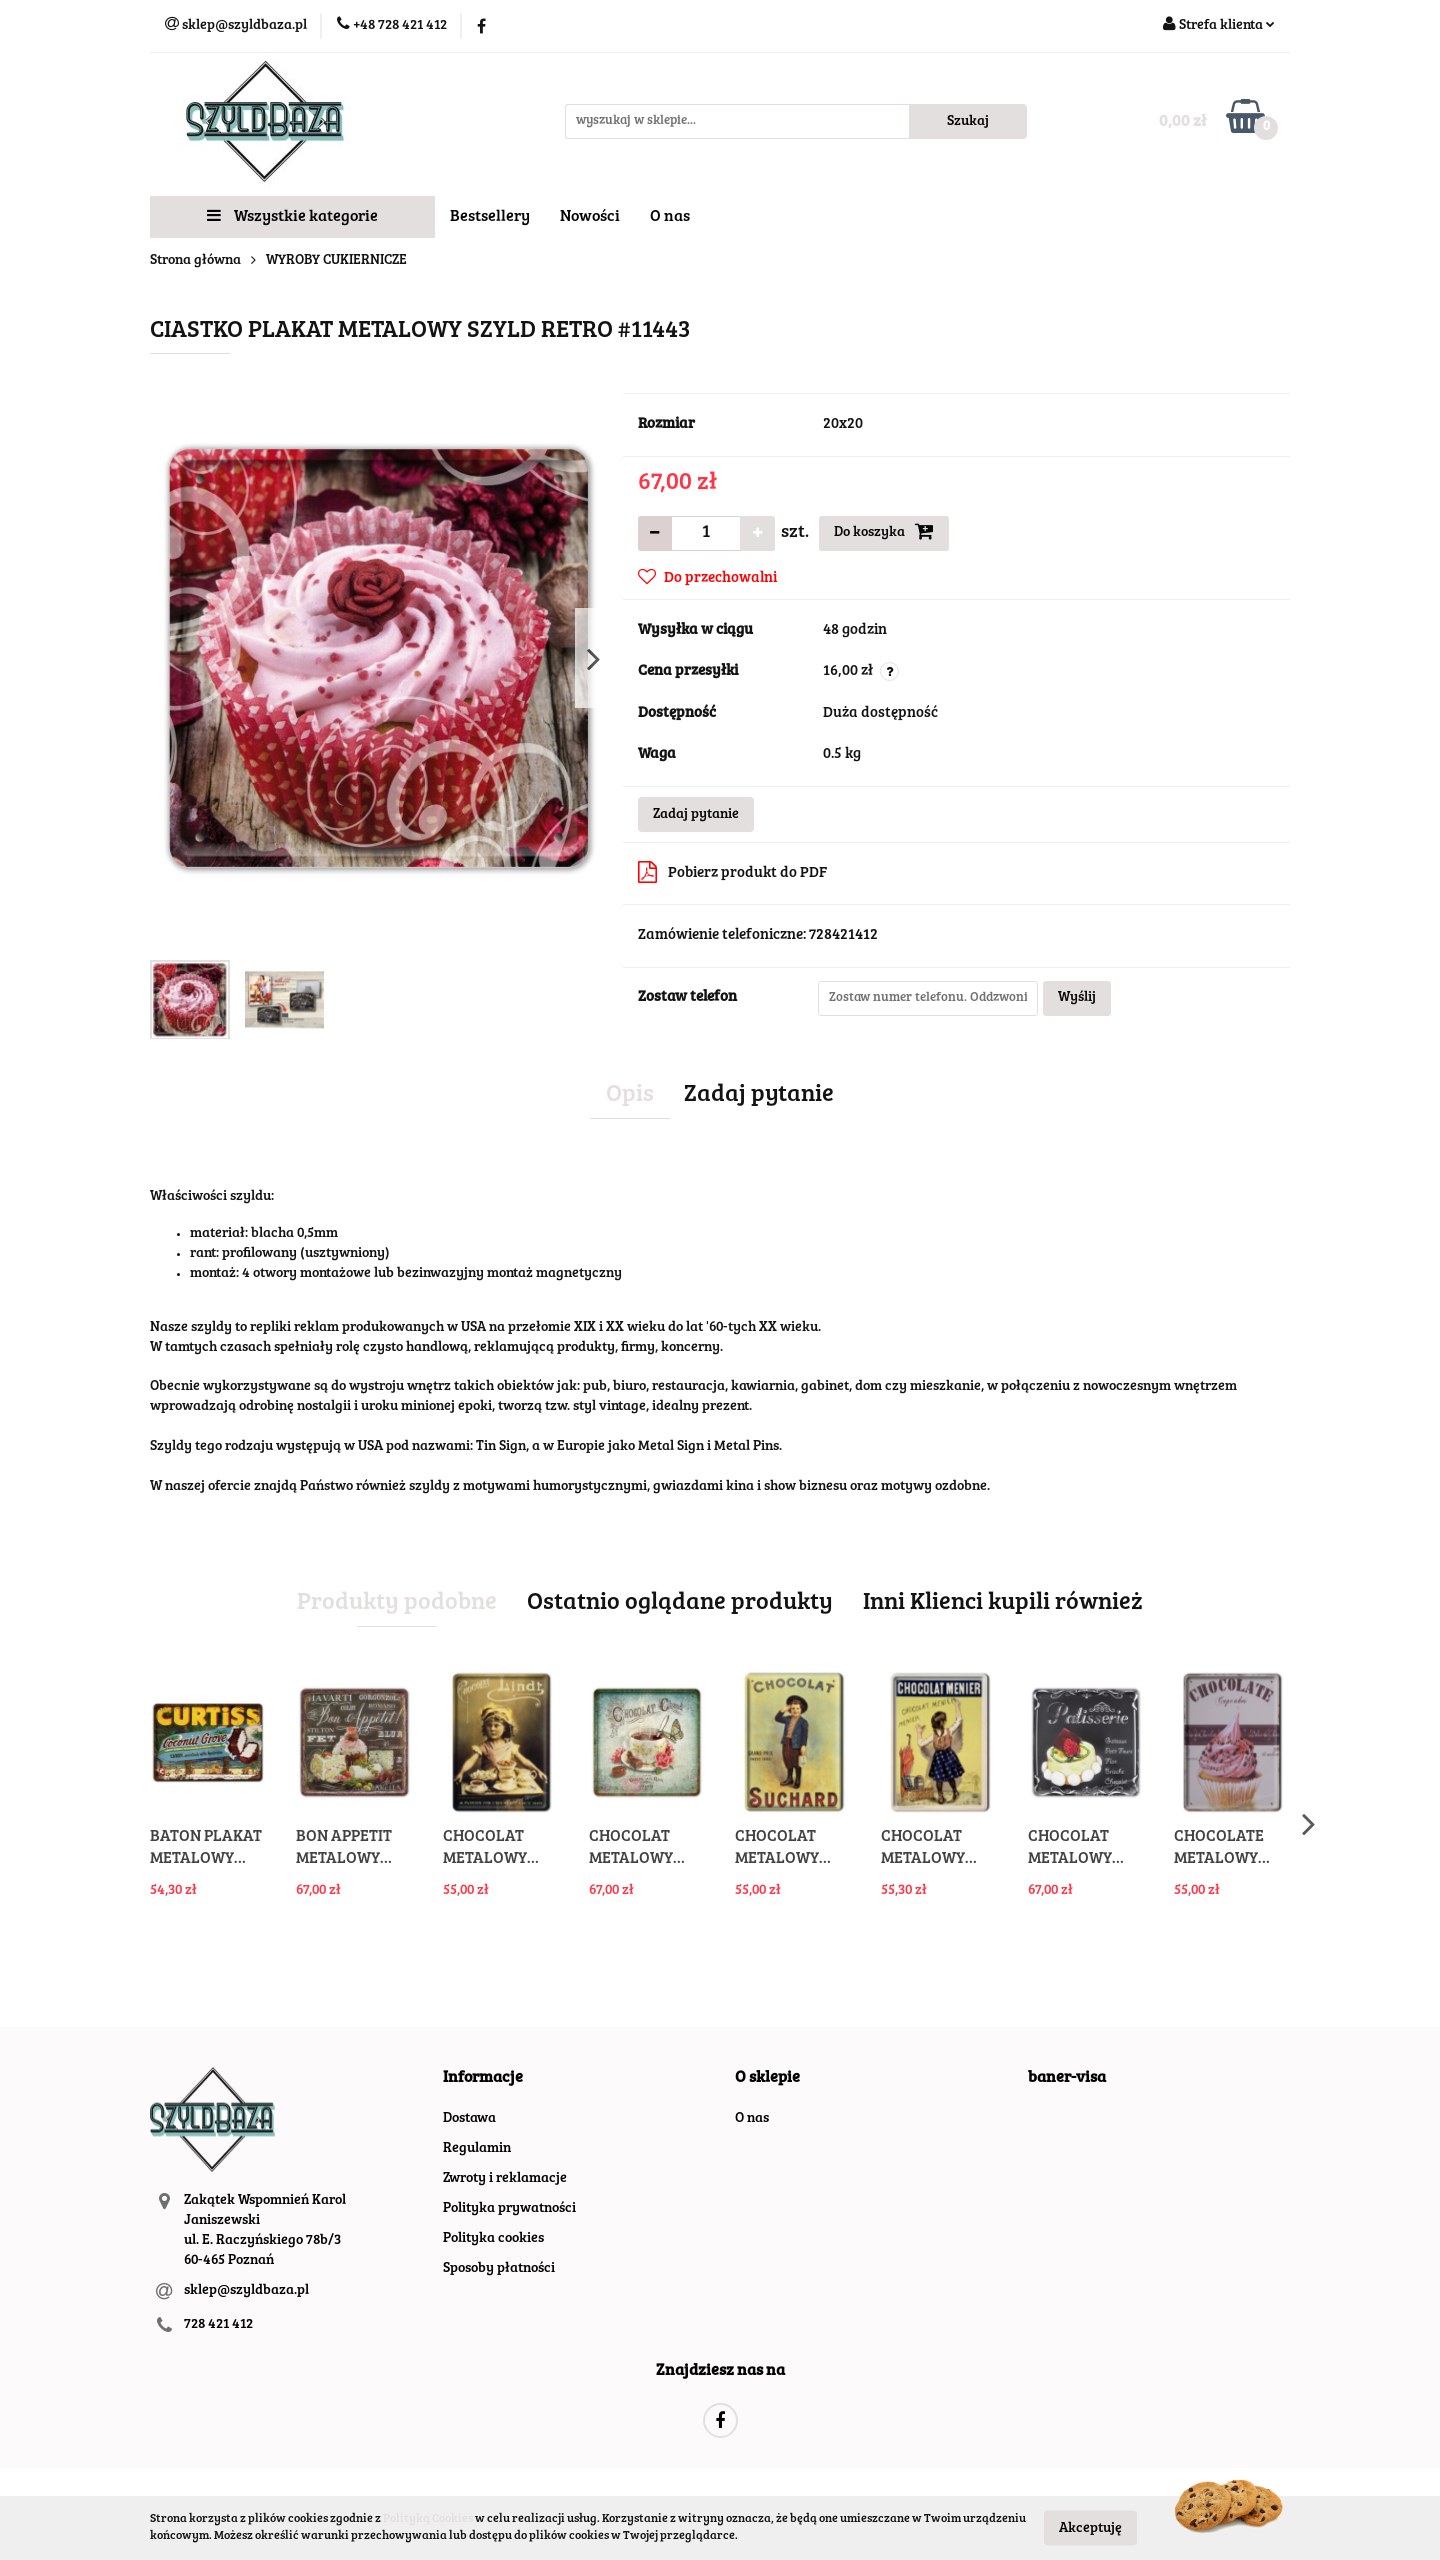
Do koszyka (884, 531)
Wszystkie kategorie (292, 216)
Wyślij (1077, 998)
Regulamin (477, 2149)
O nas (670, 217)
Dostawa (469, 2119)
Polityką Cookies (428, 2519)
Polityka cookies (493, 2239)
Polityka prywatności (509, 2209)
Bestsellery (490, 217)
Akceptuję (1090, 2528)
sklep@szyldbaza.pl (246, 2291)
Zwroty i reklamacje (505, 2179)
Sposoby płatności (499, 2269)
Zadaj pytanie (696, 815)
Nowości (590, 217)
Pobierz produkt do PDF (732, 872)
